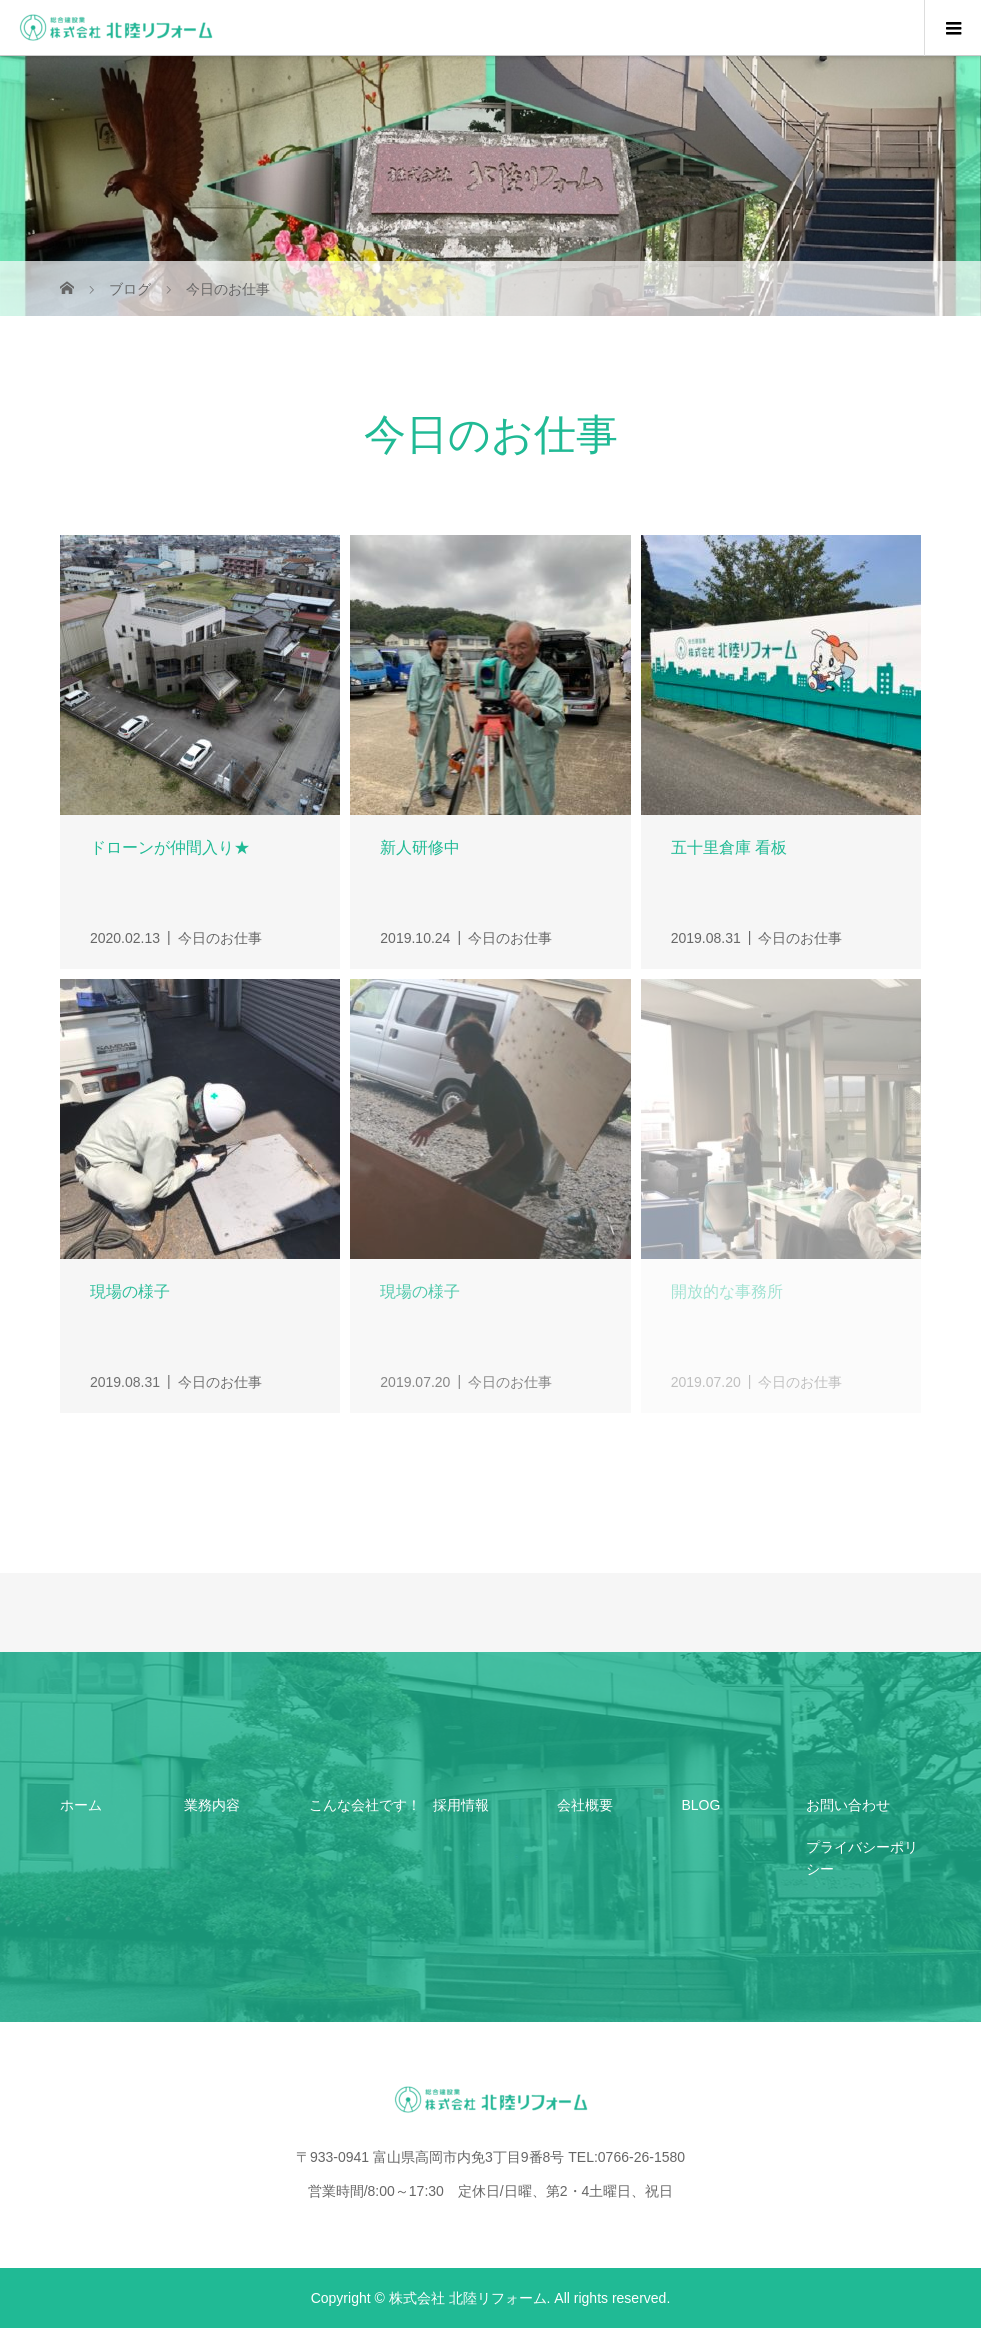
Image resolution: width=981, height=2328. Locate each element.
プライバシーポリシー (862, 1858)
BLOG (700, 1805)
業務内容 (212, 1805)
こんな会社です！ (365, 1805)
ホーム (81, 1805)
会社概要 (585, 1805)
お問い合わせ (848, 1805)
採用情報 (461, 1805)
